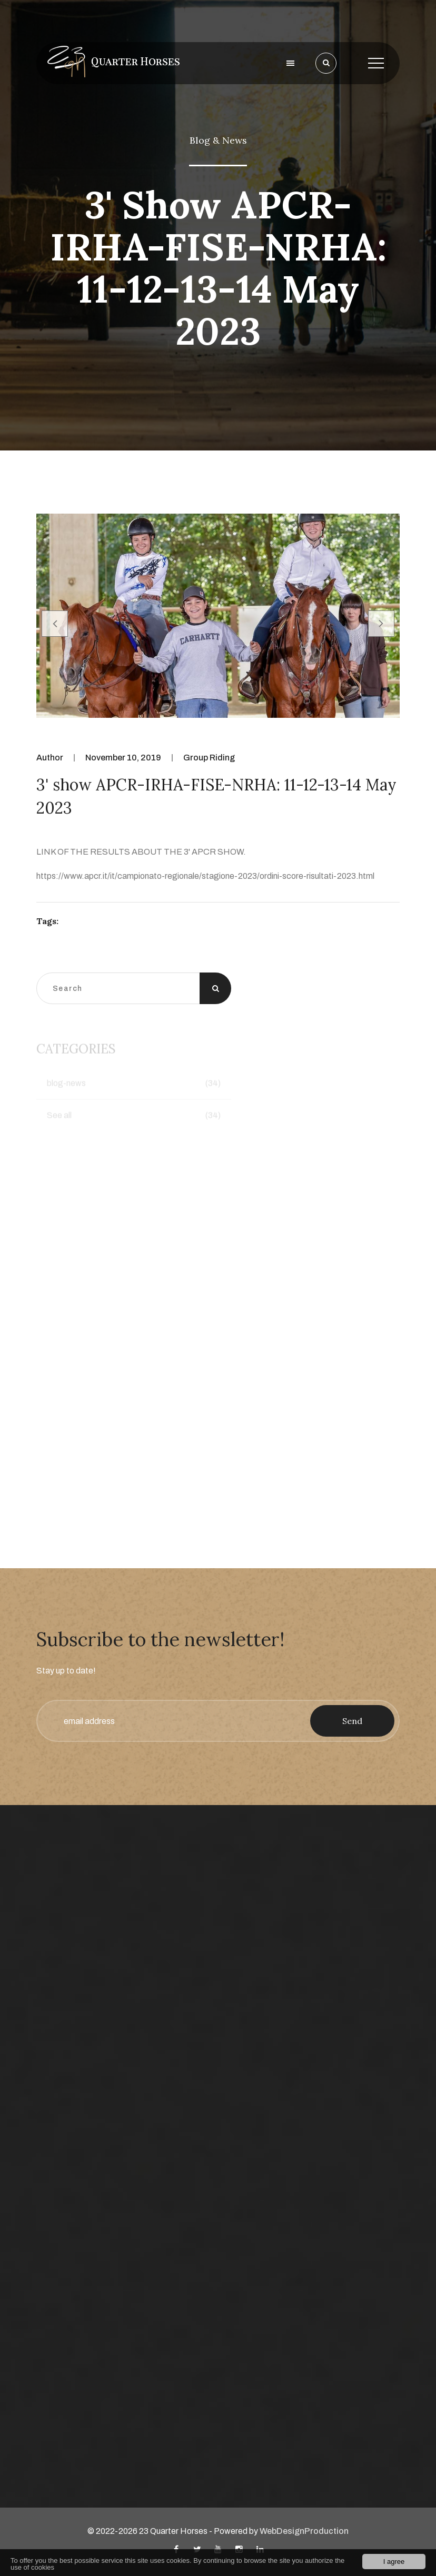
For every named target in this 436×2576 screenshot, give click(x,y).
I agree (393, 2561)
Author (49, 757)
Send (352, 1721)
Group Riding (209, 757)
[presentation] (55, 623)
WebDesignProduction (304, 2531)
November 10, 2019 (123, 757)
